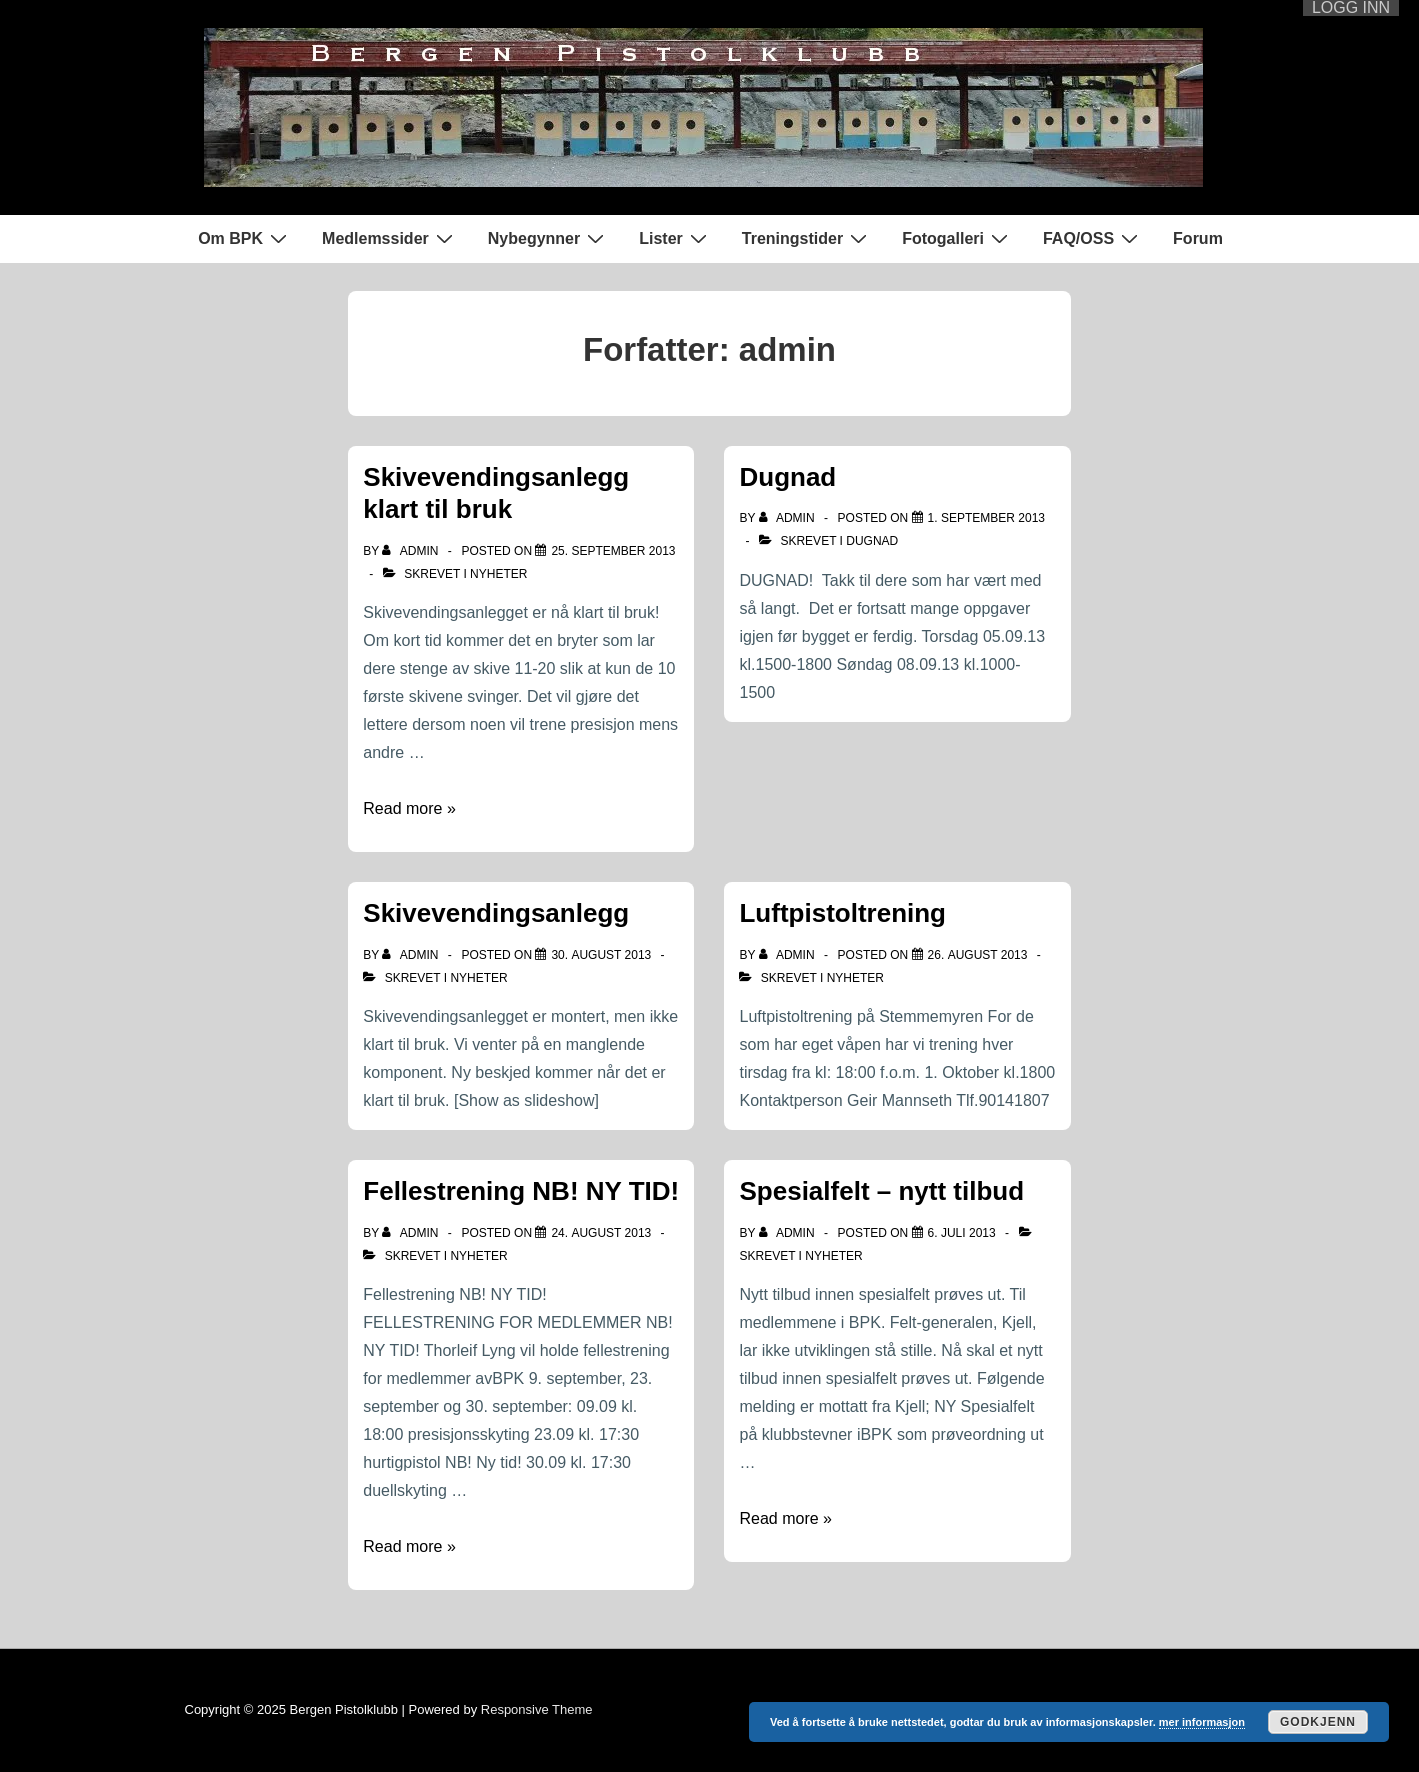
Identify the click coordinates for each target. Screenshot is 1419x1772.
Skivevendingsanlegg (496, 913)
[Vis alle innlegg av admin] (411, 551)
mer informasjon (1202, 1722)
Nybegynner (548, 238)
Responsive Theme (537, 1709)
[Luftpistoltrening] (978, 955)
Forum (1198, 238)
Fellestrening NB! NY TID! (521, 1191)
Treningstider (807, 238)
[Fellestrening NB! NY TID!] (601, 1233)
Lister (675, 238)
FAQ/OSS (1093, 238)
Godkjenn (1318, 1722)
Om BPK (245, 238)
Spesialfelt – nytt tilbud (881, 1191)
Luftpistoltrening (842, 913)
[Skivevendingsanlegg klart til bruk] (613, 551)
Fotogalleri (957, 238)
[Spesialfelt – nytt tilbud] (962, 1233)
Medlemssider (390, 238)
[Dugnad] (986, 518)
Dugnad (787, 477)
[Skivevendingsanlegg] (601, 955)
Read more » (409, 808)
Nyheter (498, 574)
